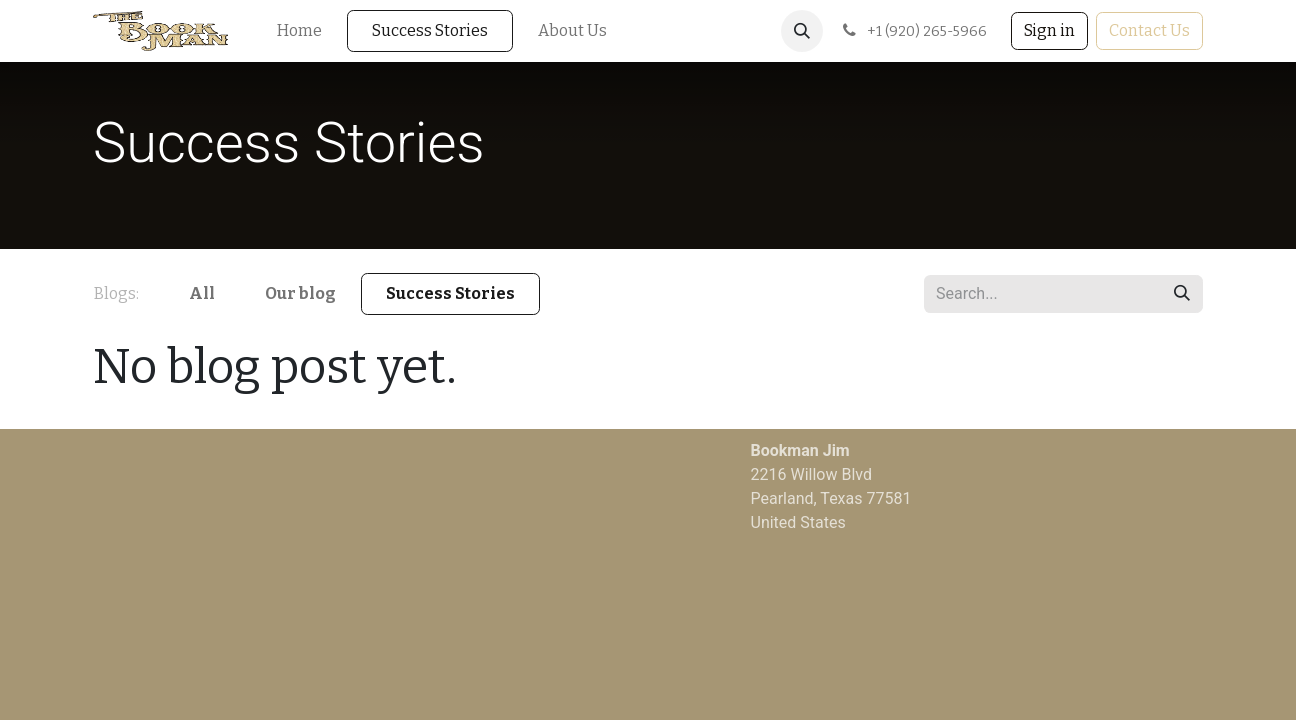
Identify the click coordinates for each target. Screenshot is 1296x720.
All (202, 293)
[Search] (1182, 294)
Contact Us (1149, 30)
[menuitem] (299, 31)
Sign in (1049, 30)
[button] (802, 31)
